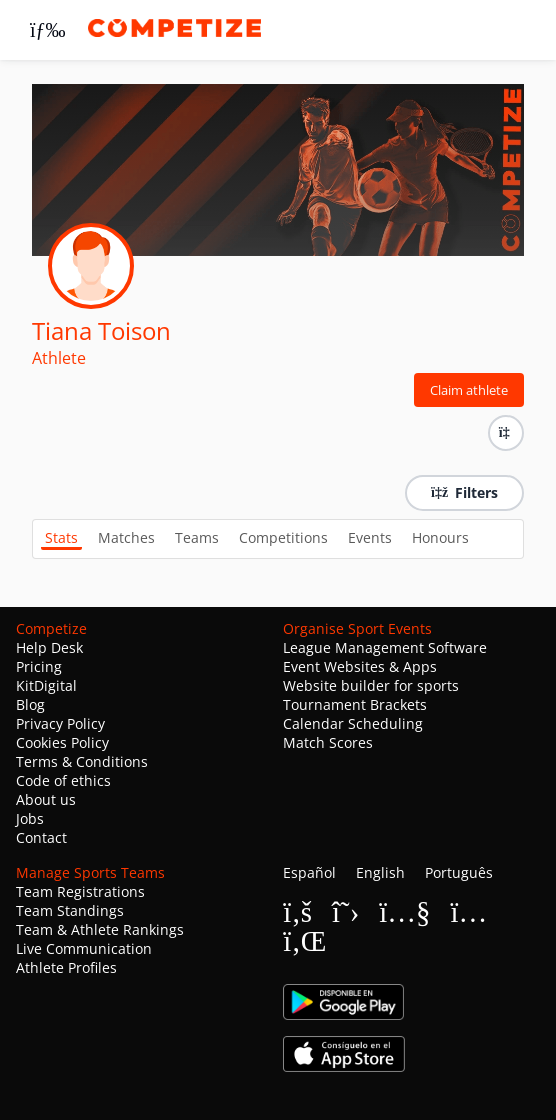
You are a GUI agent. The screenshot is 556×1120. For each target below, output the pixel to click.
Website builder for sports (371, 685)
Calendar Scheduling (353, 723)
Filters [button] (464, 492)
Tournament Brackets (355, 704)
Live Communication (84, 948)
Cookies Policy (62, 742)
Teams (197, 537)
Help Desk (49, 647)
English (380, 872)
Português (459, 872)
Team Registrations (80, 891)
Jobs (30, 818)
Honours (440, 537)
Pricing (39, 666)
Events (370, 537)
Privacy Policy (60, 723)
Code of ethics (63, 780)
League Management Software (385, 647)
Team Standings (70, 910)
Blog (30, 704)
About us (46, 799)
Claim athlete (469, 390)
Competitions (283, 537)
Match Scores (328, 742)
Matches (126, 537)
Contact (41, 837)
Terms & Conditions (82, 761)
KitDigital (46, 685)
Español (309, 872)
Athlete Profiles (66, 967)
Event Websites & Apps (360, 666)
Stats (61, 537)
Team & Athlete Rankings (100, 929)
